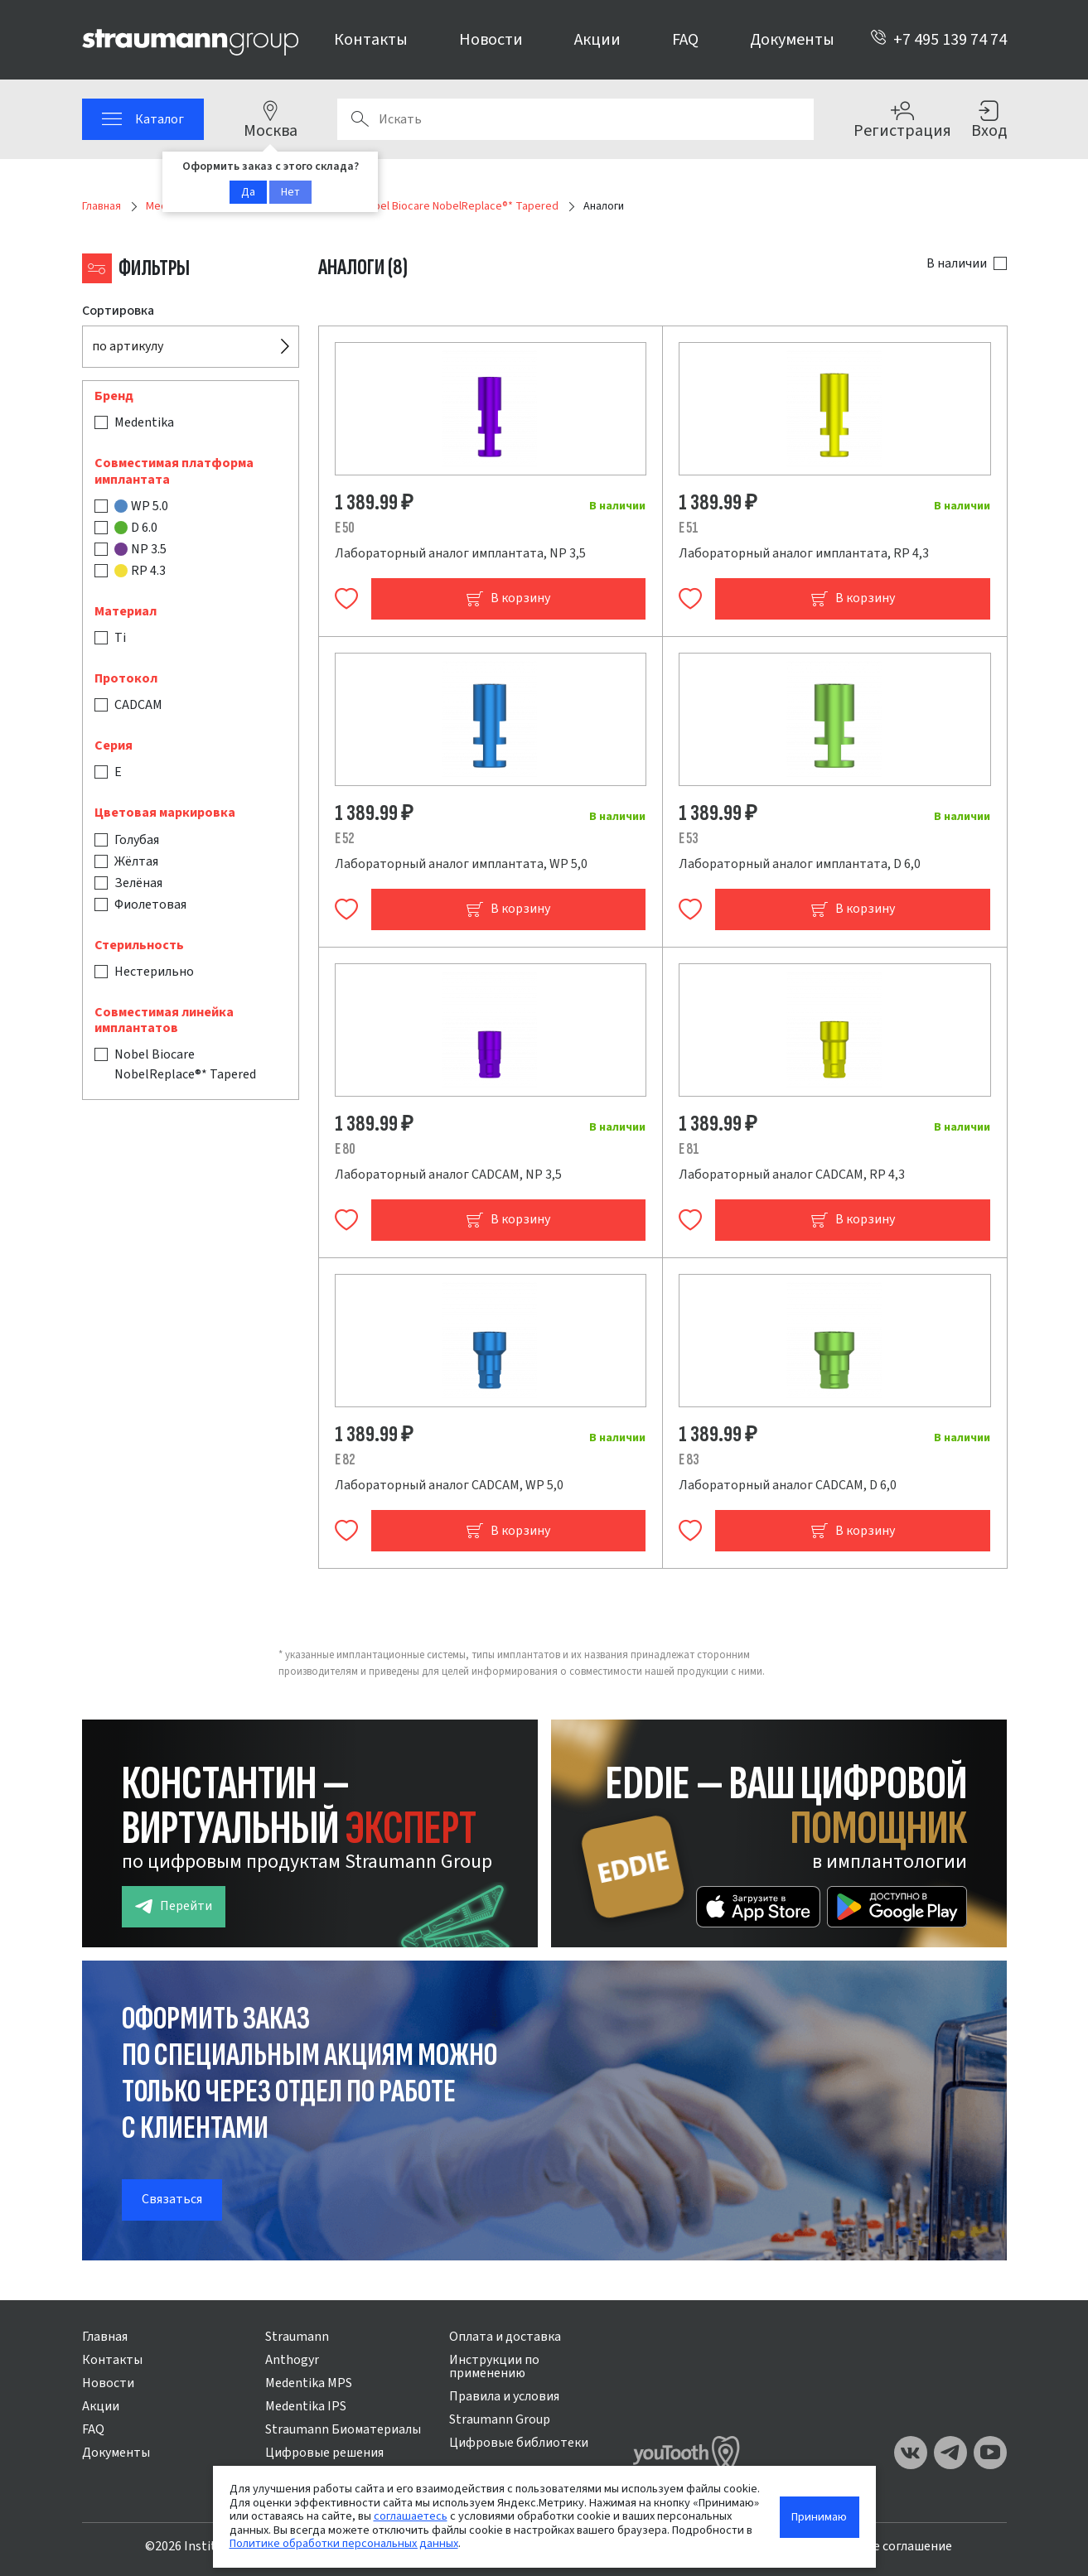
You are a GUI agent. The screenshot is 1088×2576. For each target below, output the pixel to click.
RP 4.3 (140, 571)
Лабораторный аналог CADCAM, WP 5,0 (449, 1485)
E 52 (345, 838)
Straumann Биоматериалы (343, 2429)
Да (248, 192)
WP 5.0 (141, 506)
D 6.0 (135, 528)
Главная (105, 2337)
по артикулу (127, 346)
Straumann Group (499, 2419)
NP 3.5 (140, 549)
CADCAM (138, 705)
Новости (491, 39)
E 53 (689, 838)
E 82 (345, 1459)
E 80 (345, 1149)
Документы (792, 39)
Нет (290, 192)
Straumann (297, 2337)
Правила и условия (504, 2396)
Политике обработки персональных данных (344, 2543)
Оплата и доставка (505, 2337)
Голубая (136, 840)
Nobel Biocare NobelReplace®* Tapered (185, 1064)
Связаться (172, 2199)
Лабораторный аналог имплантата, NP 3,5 (460, 553)
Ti (120, 638)
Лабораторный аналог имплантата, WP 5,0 (461, 864)
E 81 (689, 1149)
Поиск (360, 119)
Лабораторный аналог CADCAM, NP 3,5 (448, 1174)
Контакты (371, 39)
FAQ (685, 39)
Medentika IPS (305, 2406)
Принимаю (819, 2516)
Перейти (173, 1906)
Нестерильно (154, 971)
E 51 (689, 528)
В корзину (508, 598)
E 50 (345, 528)
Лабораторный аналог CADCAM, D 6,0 (788, 1485)
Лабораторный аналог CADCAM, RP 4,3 (792, 1174)
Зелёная (138, 883)
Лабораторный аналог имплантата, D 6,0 (800, 864)
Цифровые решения (324, 2452)
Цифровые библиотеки (518, 2443)
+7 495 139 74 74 (938, 39)
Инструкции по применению (494, 2366)
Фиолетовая (150, 904)
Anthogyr (292, 2360)
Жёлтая (136, 861)
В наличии (956, 263)
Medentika (144, 422)
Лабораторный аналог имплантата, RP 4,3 (804, 553)
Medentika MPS (308, 2383)
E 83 (689, 1459)
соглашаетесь (410, 2516)
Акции (597, 39)
